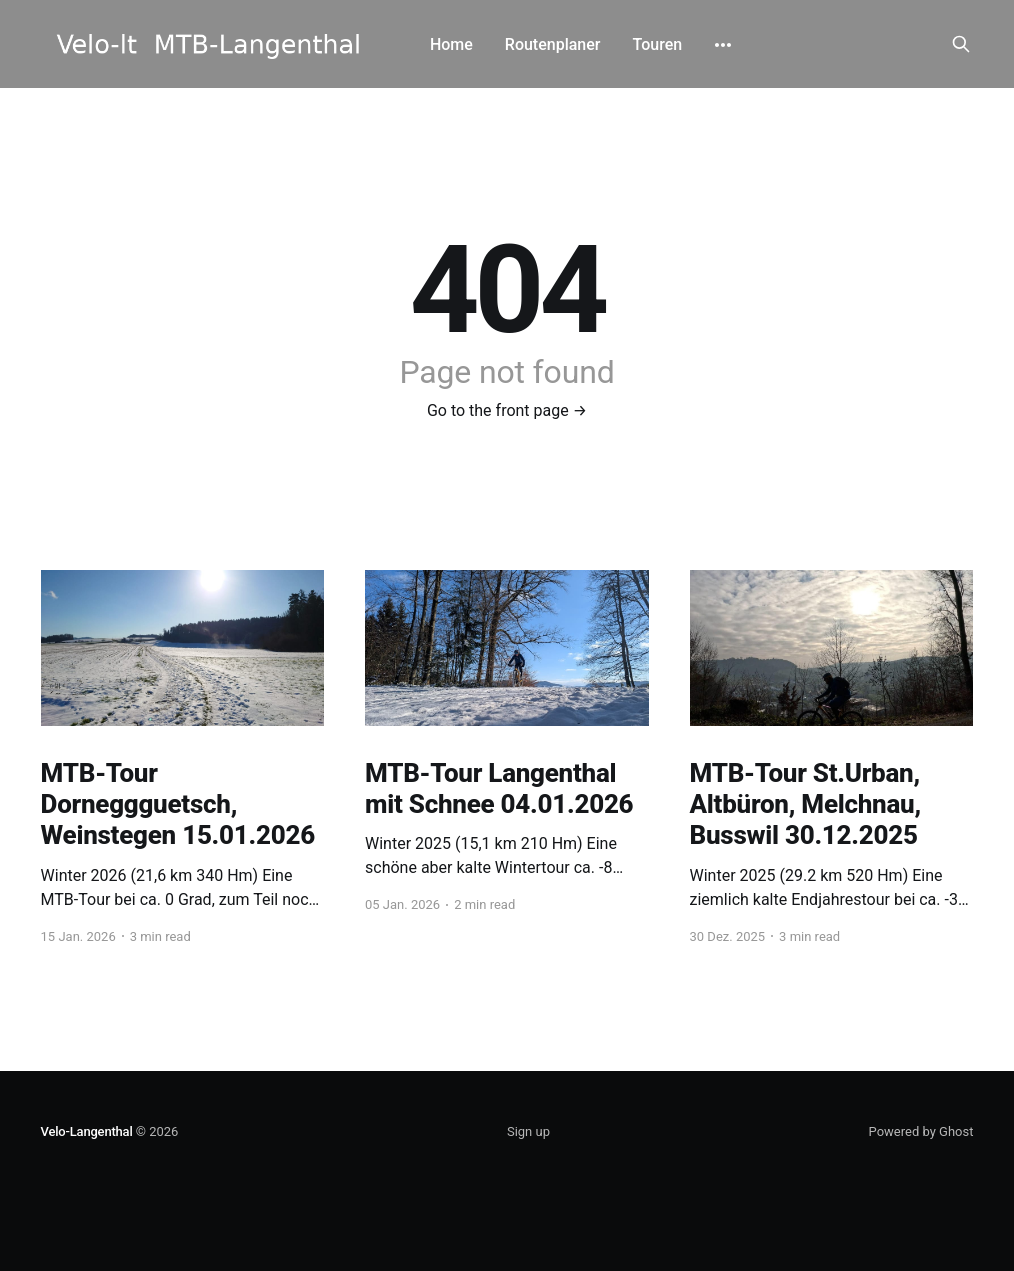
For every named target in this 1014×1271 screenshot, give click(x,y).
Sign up (528, 1131)
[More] (723, 45)
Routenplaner (553, 44)
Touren (658, 44)
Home (451, 44)
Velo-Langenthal (87, 1131)
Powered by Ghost (921, 1131)
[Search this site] (961, 44)
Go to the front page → (507, 410)
